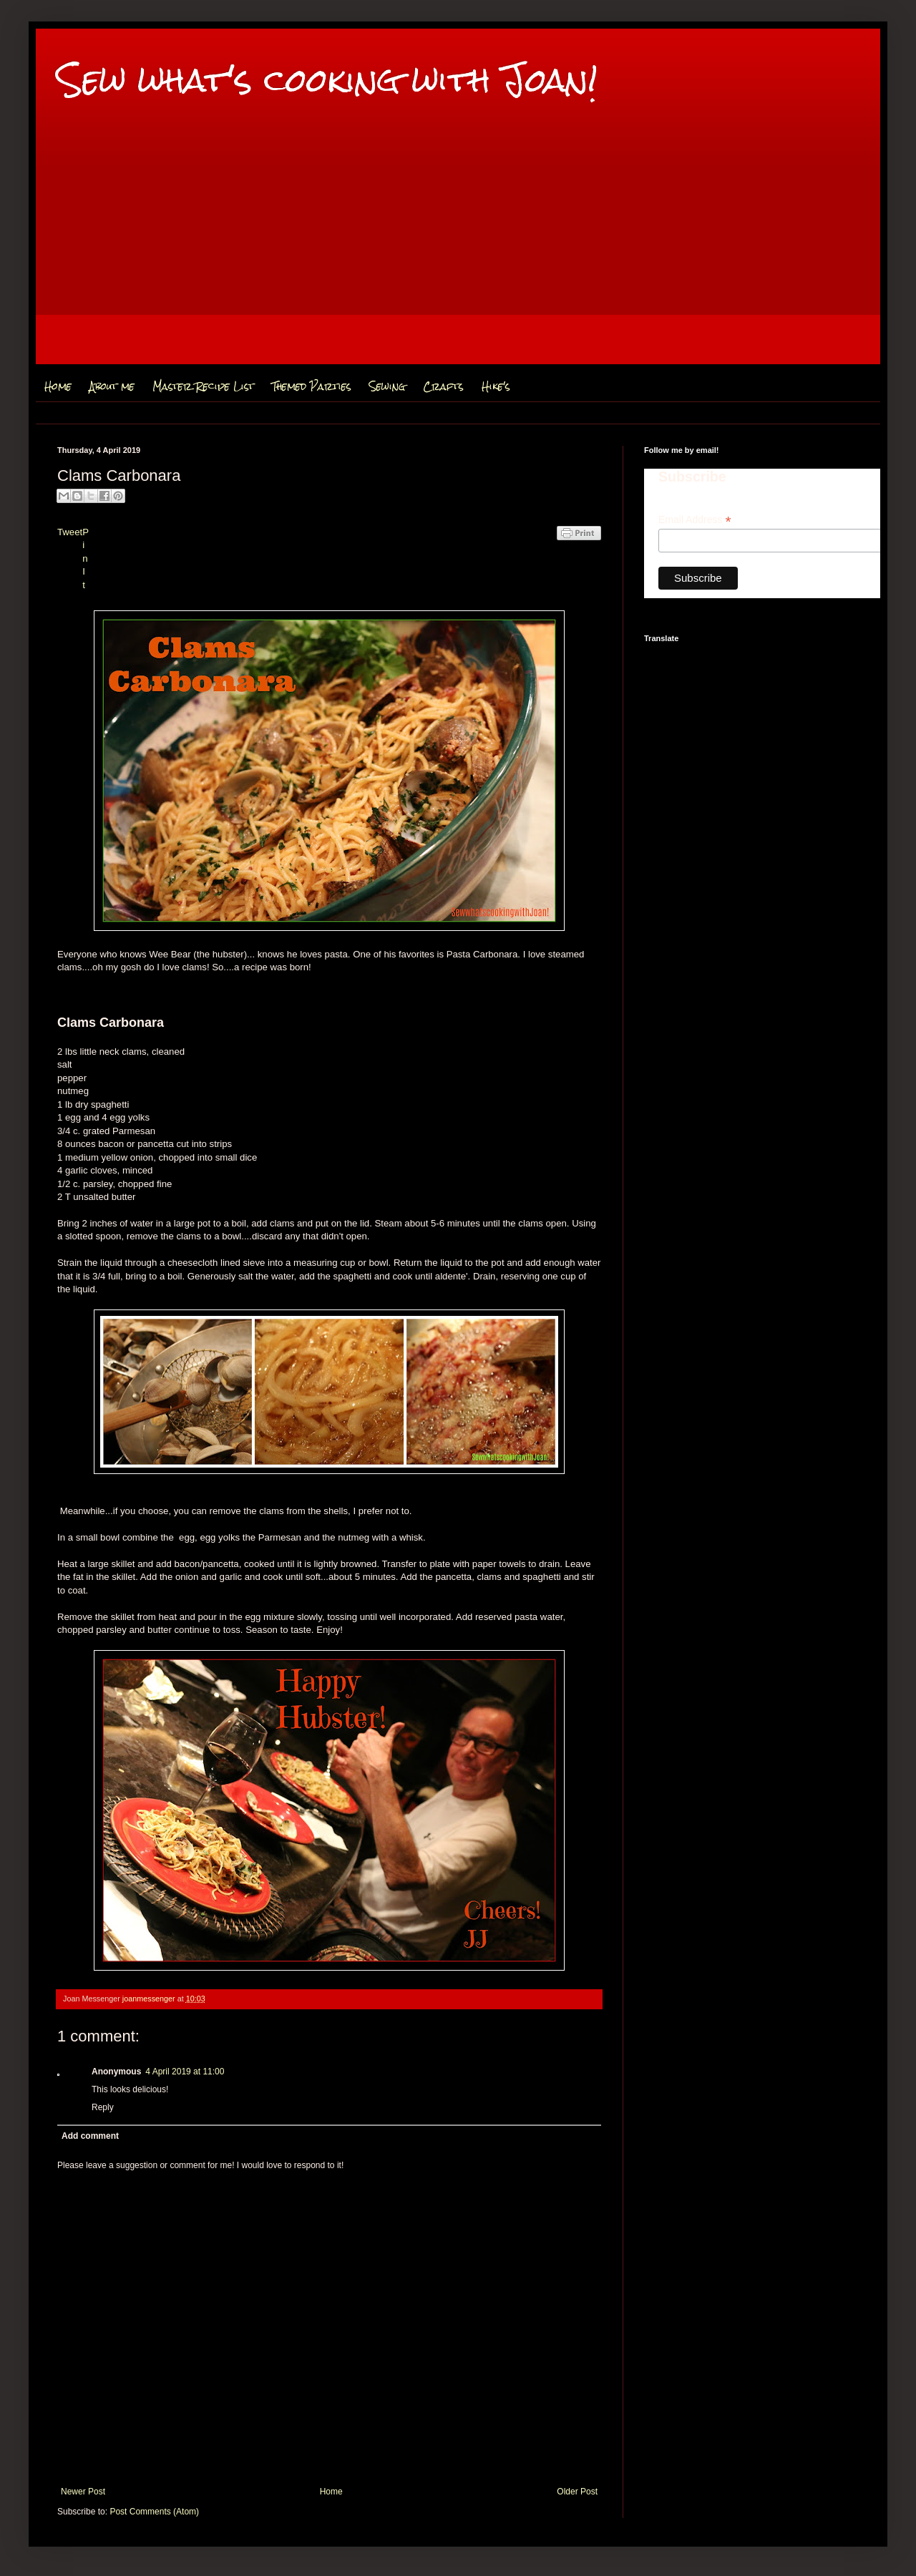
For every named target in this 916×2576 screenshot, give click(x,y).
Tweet (69, 532)
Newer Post (83, 2492)
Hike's (496, 386)
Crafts (443, 386)
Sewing (387, 386)
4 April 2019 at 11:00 (184, 2072)
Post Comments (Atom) (154, 2512)
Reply (103, 2107)
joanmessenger (149, 1998)
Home (58, 386)
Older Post (577, 2492)
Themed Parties (311, 386)
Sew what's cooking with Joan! (327, 79)
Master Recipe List (203, 386)
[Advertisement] (458, 264)
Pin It (85, 558)
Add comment (90, 2136)
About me (112, 386)
